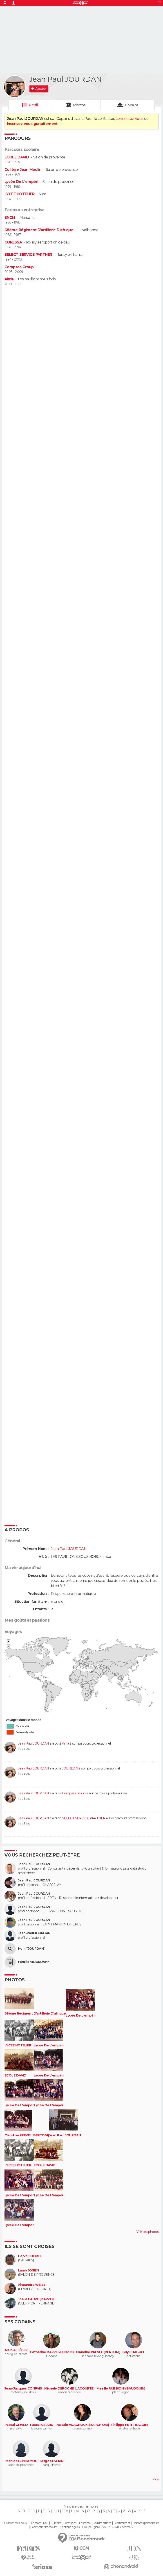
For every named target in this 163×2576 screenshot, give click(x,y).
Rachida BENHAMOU (20, 2461)
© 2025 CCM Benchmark (117, 2527)
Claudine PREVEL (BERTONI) (26, 2135)
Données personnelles (146, 2523)
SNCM (9, 217)
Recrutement (122, 2523)
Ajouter (40, 89)
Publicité (56, 2523)
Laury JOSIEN (28, 2270)
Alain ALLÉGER (16, 2350)
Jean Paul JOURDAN (33, 1743)
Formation (70, 2523)
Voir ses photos (147, 2232)
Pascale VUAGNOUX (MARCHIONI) (82, 2425)
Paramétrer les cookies (43, 2527)
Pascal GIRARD (16, 2425)
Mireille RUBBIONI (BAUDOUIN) (120, 2388)
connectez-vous (129, 118)
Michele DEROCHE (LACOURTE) (69, 2388)
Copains (131, 105)
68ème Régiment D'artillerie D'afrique (38, 230)
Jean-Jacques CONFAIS (23, 2388)
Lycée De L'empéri (21, 182)
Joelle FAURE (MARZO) (36, 2299)
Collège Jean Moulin (22, 169)
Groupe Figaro (91, 2527)
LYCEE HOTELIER (19, 194)
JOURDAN (70, 1768)
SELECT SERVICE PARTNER (28, 254)
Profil (33, 105)
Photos (79, 105)
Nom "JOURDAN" (31, 1949)
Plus (155, 2479)
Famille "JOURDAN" (33, 1962)
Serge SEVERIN (51, 2461)
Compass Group (19, 267)
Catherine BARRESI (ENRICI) (52, 2352)
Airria (9, 279)
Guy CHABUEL (133, 2352)
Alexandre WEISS (32, 2285)
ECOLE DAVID (16, 157)
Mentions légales (70, 2527)
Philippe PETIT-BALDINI (129, 2425)
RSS (45, 2523)
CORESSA (13, 242)
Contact (36, 2523)
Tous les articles (102, 2523)
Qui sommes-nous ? (16, 2523)
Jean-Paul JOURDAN (34, 1933)
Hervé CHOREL (30, 2256)
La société (85, 2523)
